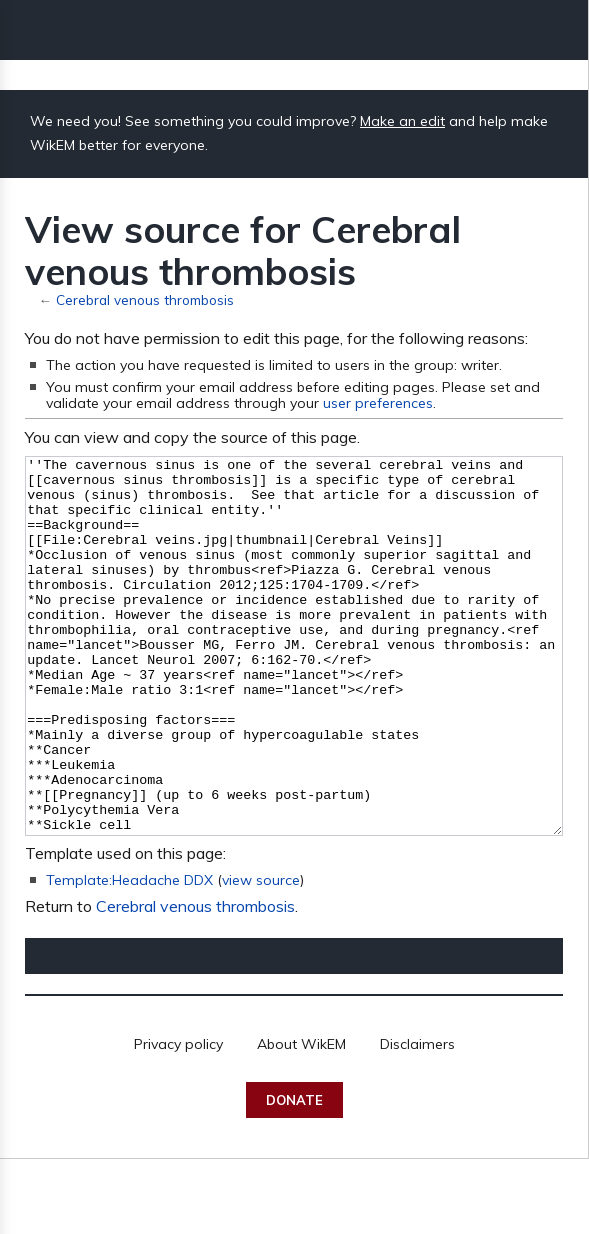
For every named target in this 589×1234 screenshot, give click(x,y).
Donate (294, 1175)
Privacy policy (178, 1119)
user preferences (378, 403)
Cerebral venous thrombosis (145, 299)
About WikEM (301, 1119)
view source (261, 955)
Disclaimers (417, 1119)
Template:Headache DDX (129, 955)
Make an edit (402, 121)
